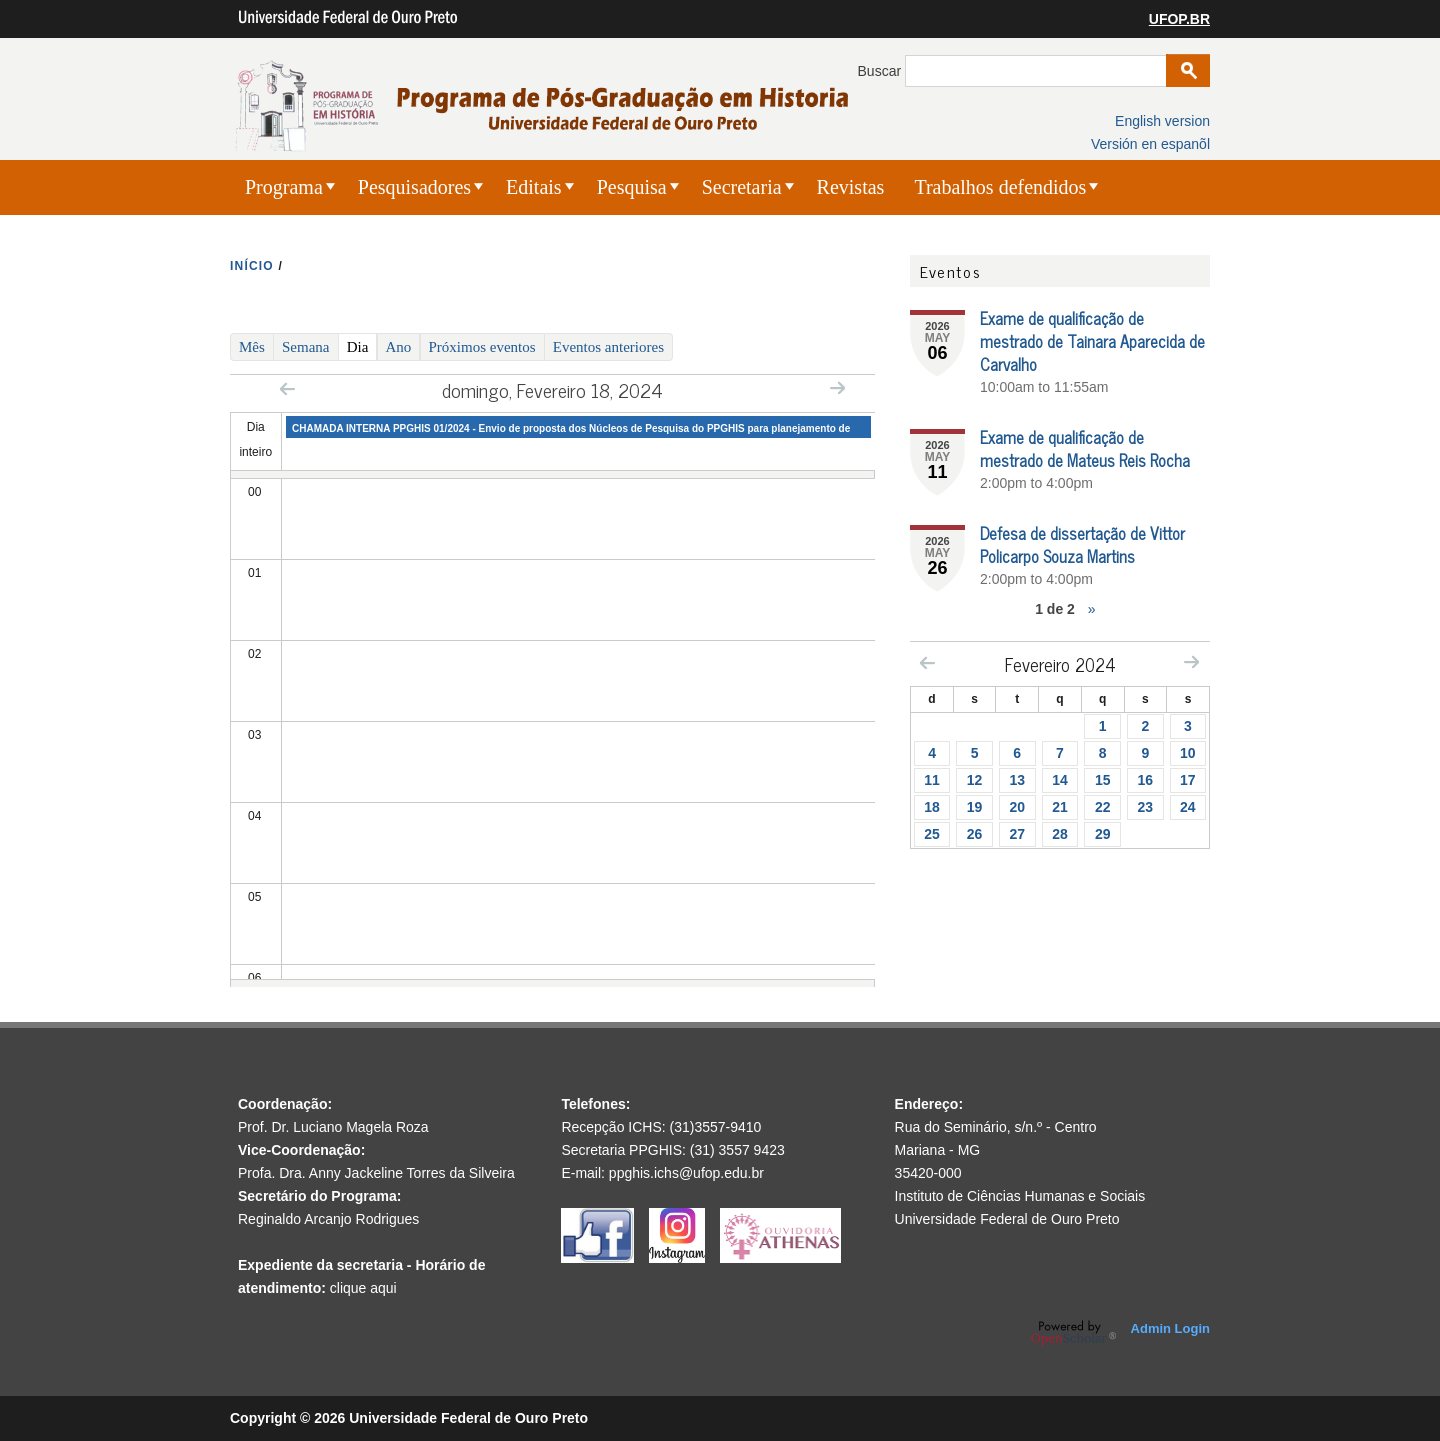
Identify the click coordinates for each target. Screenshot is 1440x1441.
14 (1060, 780)
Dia (362, 346)
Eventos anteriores (608, 347)
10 (1188, 753)
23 (1146, 807)
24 (1188, 807)
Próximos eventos (482, 347)
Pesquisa (632, 187)
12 (975, 780)
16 (1146, 780)
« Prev (287, 388)
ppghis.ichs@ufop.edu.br (686, 1173)
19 (975, 807)
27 (1017, 834)
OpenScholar (1073, 1333)
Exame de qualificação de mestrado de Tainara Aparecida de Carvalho (1092, 341)
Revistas (851, 187)
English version (1162, 121)
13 (1017, 780)
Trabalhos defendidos (1000, 187)
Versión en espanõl (1150, 144)
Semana (305, 347)
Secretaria (742, 187)
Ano (399, 347)
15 (1103, 780)
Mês (252, 347)
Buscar (881, 71)
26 (975, 834)
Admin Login (1170, 1328)
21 (1060, 807)
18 (932, 807)
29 (1103, 834)
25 (932, 834)
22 (1103, 807)
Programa (284, 187)
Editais (534, 187)
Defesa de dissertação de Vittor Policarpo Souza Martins (1082, 544)
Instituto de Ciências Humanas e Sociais (1020, 1196)
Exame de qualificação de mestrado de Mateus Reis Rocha (1085, 448)
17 (1188, 780)
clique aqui (363, 1288)
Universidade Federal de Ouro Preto (1007, 1219)
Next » (837, 387)
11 (932, 780)
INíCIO (252, 266)
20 (1017, 807)
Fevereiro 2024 (1060, 664)
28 (1060, 834)
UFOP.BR (1179, 19)
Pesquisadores (414, 187)
